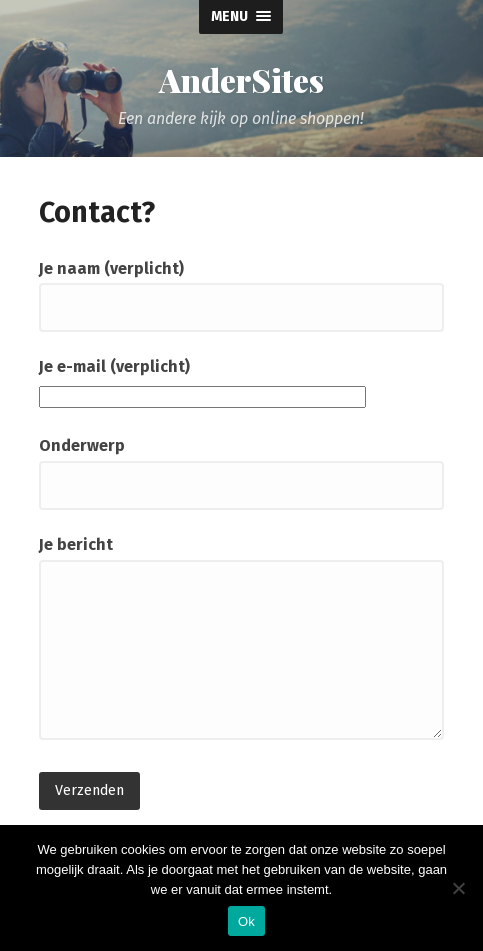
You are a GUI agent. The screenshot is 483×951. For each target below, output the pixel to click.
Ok (246, 921)
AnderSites (241, 80)
